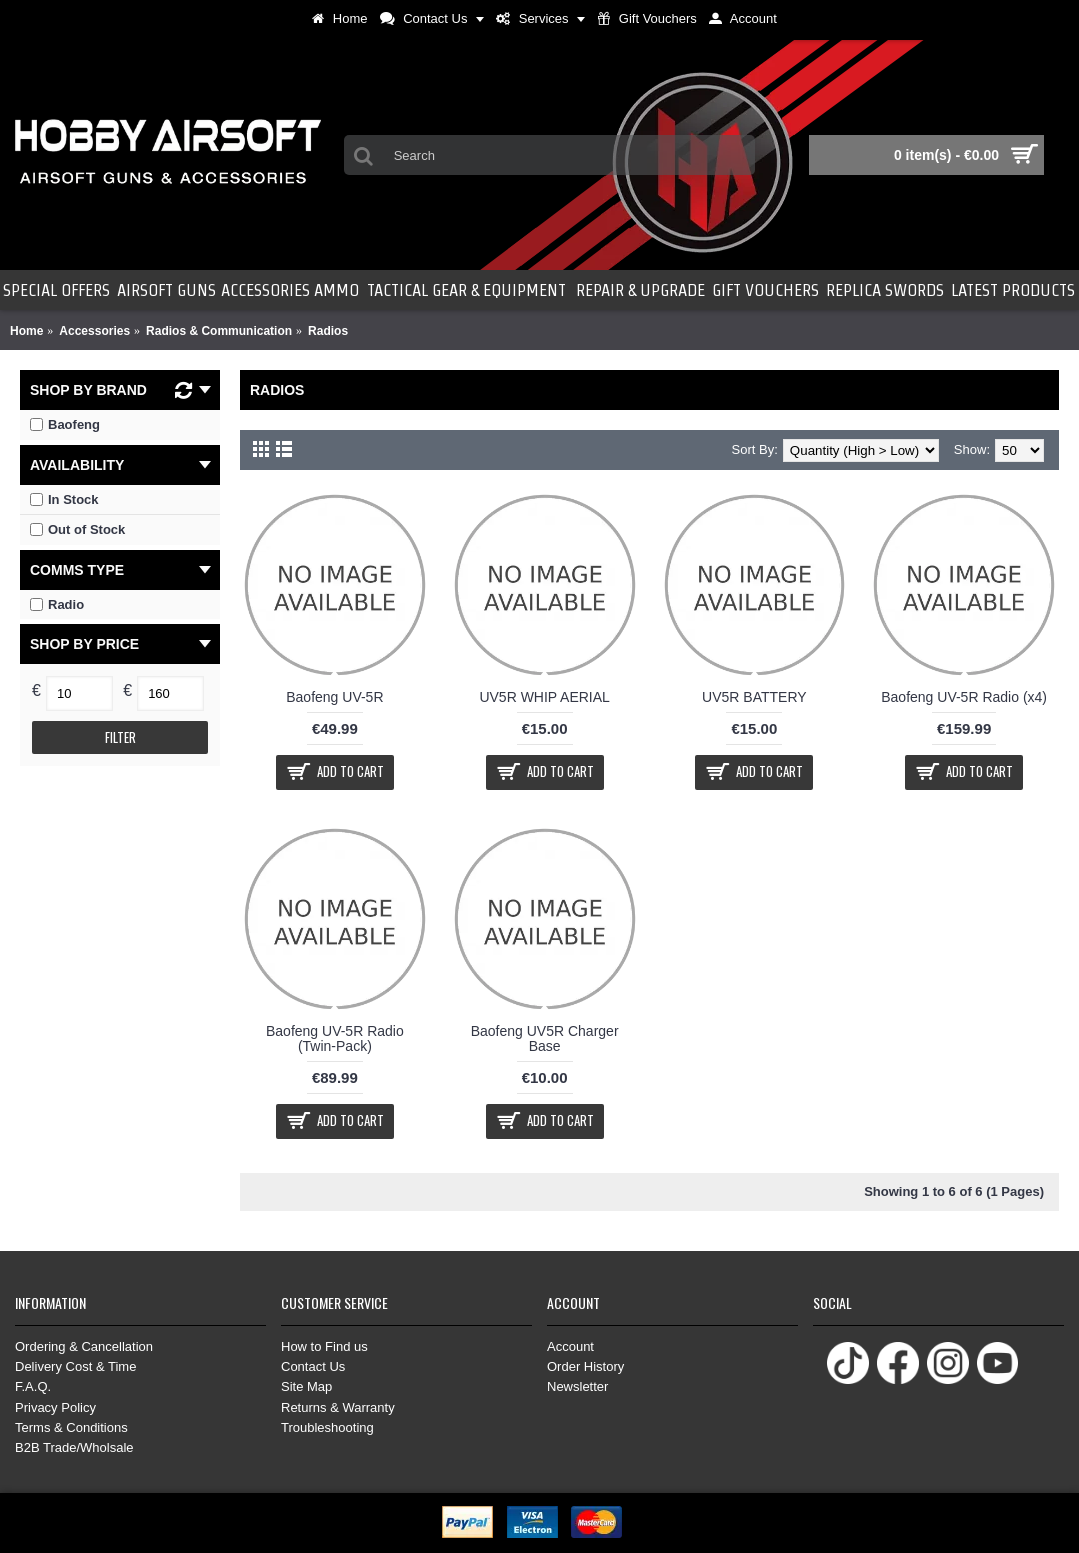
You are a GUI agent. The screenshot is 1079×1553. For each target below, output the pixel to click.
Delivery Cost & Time (75, 1366)
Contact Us (313, 1366)
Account (570, 1346)
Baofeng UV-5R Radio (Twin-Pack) (335, 1038)
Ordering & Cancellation (84, 1346)
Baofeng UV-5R (334, 697)
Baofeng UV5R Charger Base (545, 1038)
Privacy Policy (55, 1407)
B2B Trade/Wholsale (74, 1447)
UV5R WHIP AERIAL (544, 697)
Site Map (306, 1386)
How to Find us (324, 1346)
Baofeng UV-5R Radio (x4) (964, 697)
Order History (585, 1366)
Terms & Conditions (71, 1427)
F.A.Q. (33, 1386)
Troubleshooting (327, 1427)
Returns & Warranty (338, 1407)
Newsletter (577, 1386)
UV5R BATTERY (754, 697)
